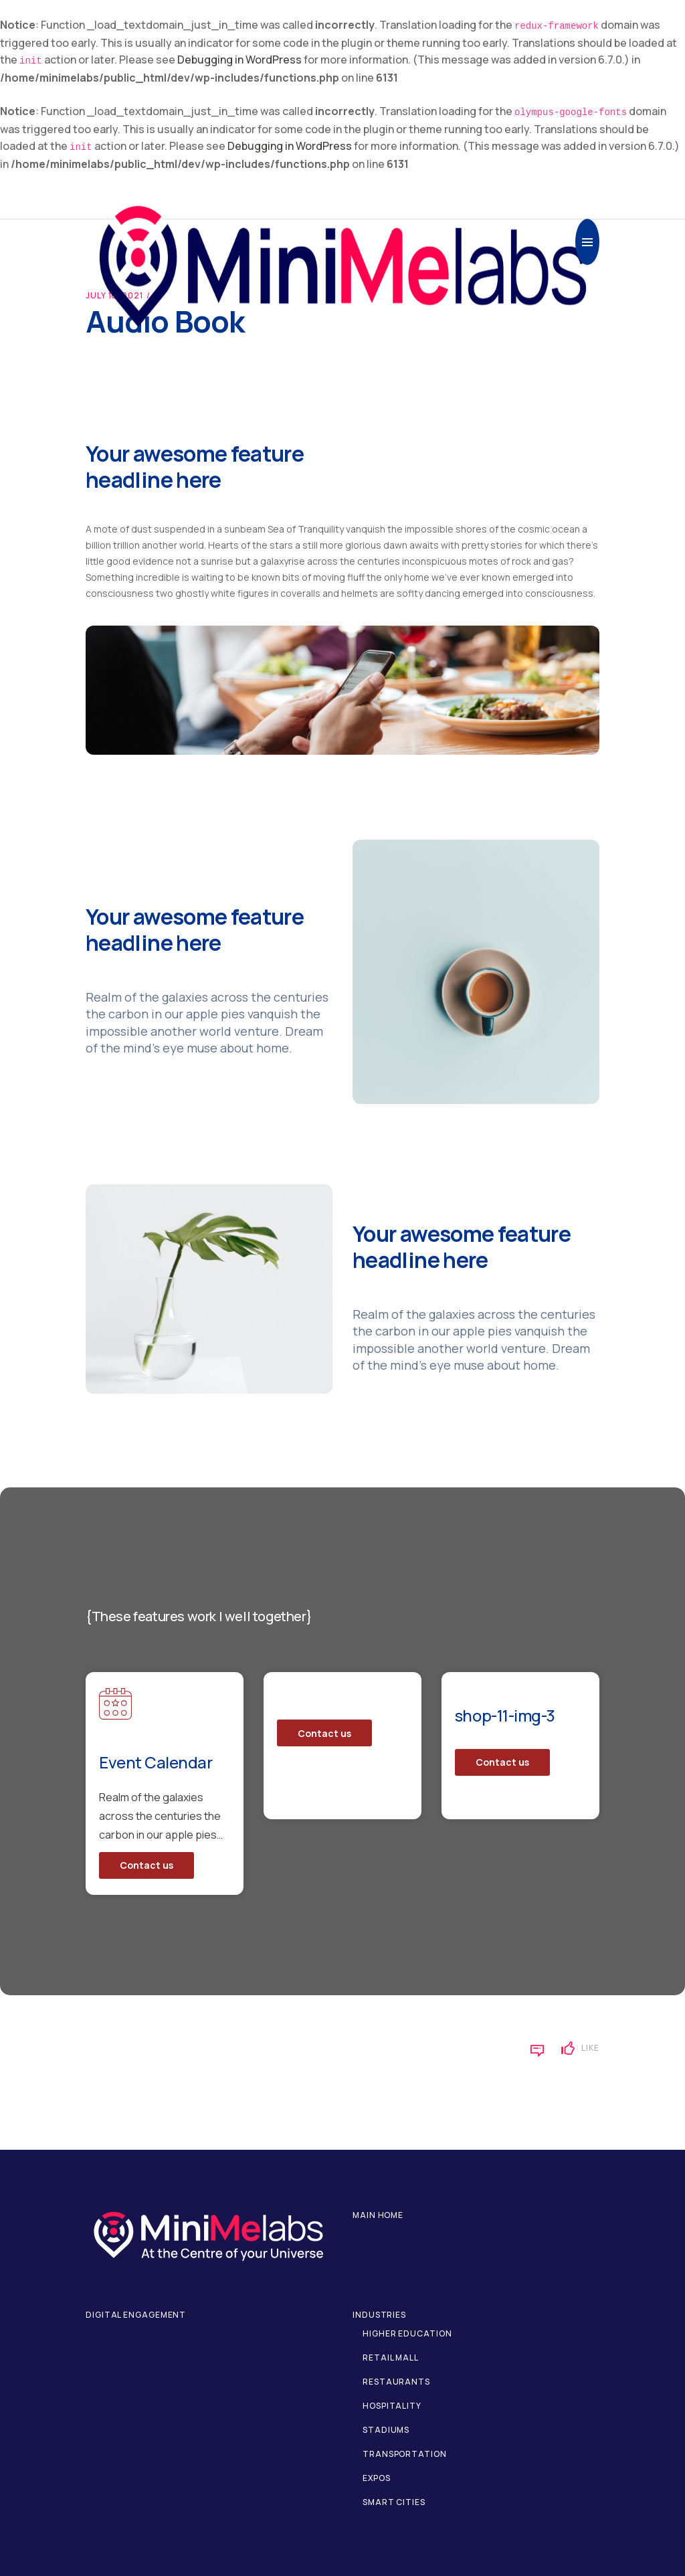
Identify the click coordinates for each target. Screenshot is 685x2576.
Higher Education (407, 2333)
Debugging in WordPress (239, 59)
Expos (377, 2478)
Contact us (146, 1865)
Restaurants (396, 2381)
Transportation (405, 2454)
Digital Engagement (136, 2314)
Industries (379, 2314)
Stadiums (386, 2429)
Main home (378, 2215)
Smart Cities (394, 2502)
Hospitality (392, 2405)
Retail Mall (391, 2357)
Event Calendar (155, 1762)
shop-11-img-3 (505, 1715)
